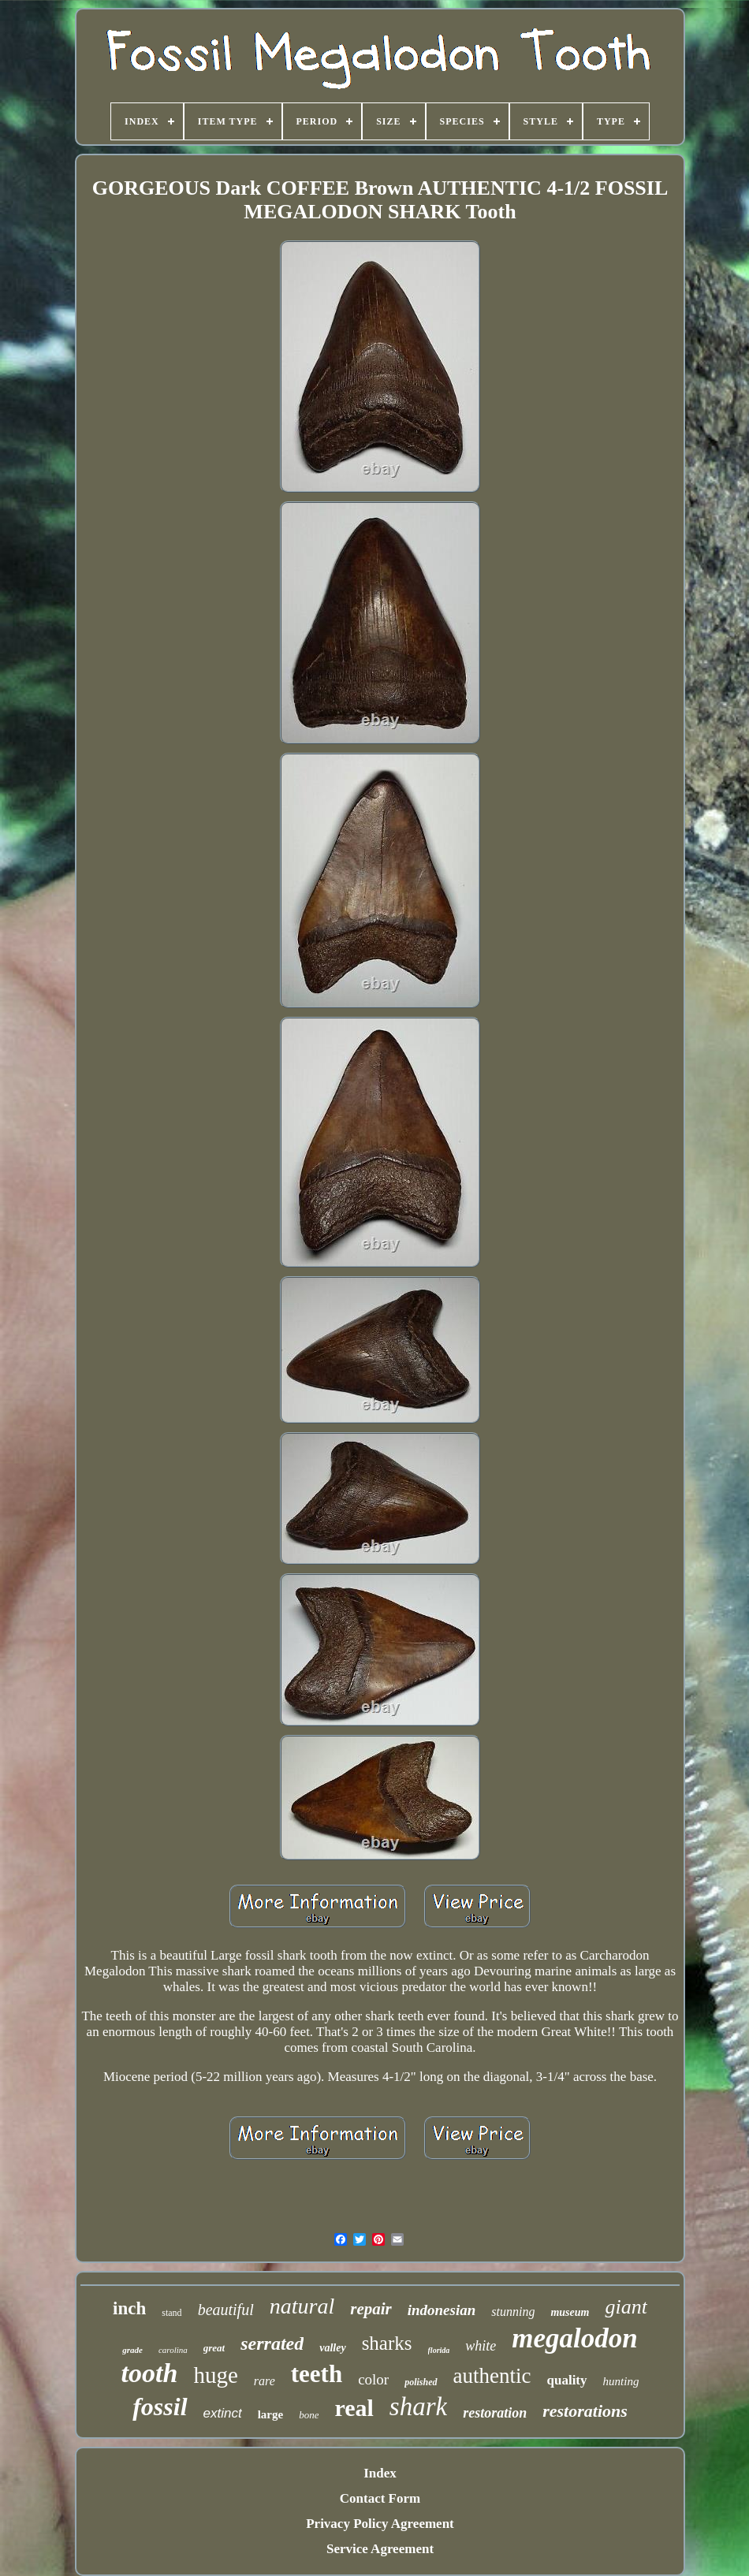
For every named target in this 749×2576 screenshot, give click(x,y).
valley (332, 2348)
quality (567, 2380)
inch (129, 2308)
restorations (585, 2411)
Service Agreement (380, 2548)
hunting (621, 2381)
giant (626, 2306)
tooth (149, 2373)
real (353, 2408)
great (214, 2348)
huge (215, 2375)
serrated (272, 2343)
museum (569, 2312)
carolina (173, 2350)
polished (420, 2382)
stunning (513, 2311)
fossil (159, 2406)
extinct (222, 2413)
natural (302, 2306)
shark (418, 2406)
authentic (492, 2376)
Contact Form (380, 2498)
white (480, 2346)
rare (264, 2381)
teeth (316, 2374)
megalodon (574, 2338)
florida (439, 2350)
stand (171, 2312)
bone (309, 2415)
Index (380, 2473)
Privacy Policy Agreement (380, 2523)
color (373, 2379)
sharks (387, 2343)
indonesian (442, 2310)
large (270, 2414)
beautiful (226, 2309)
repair (371, 2308)
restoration (495, 2413)
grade (132, 2350)
